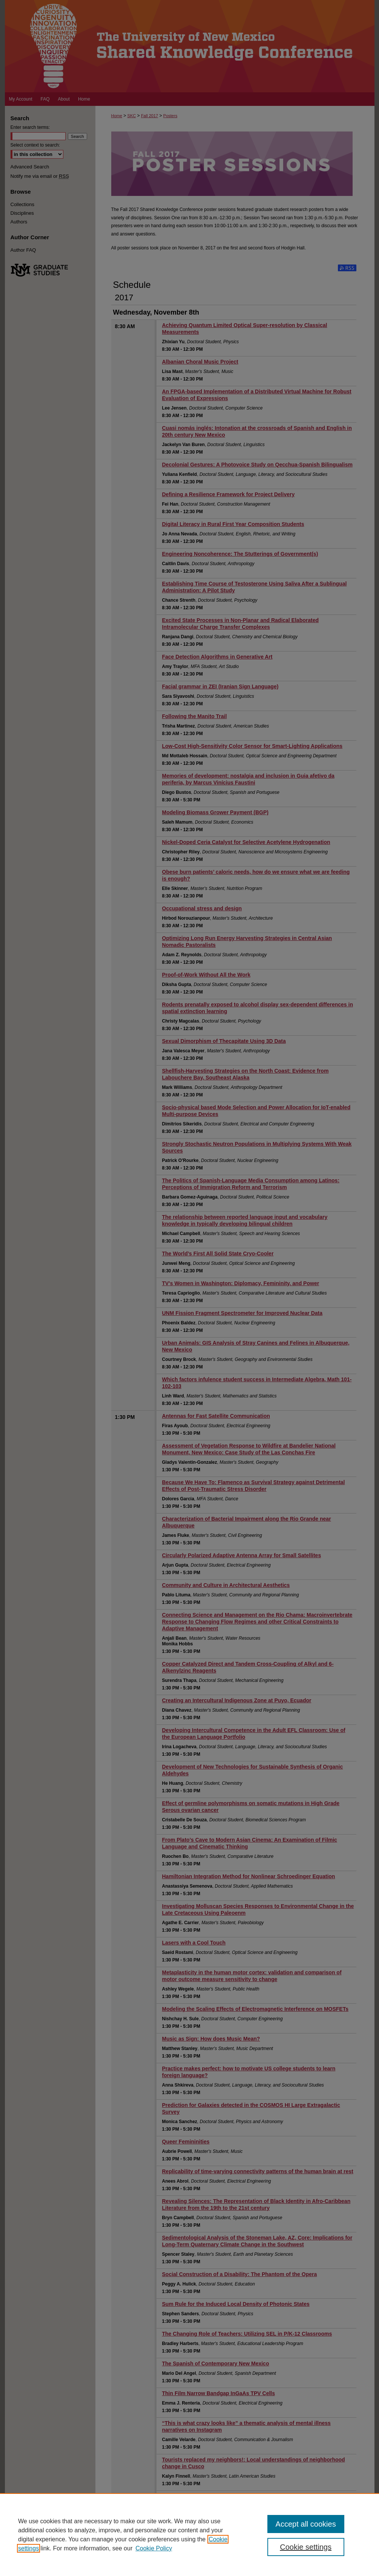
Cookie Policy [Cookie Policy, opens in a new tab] (153, 2548)
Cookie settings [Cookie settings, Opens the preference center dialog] (305, 2547)
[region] (189, 2534)
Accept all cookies (306, 2524)
